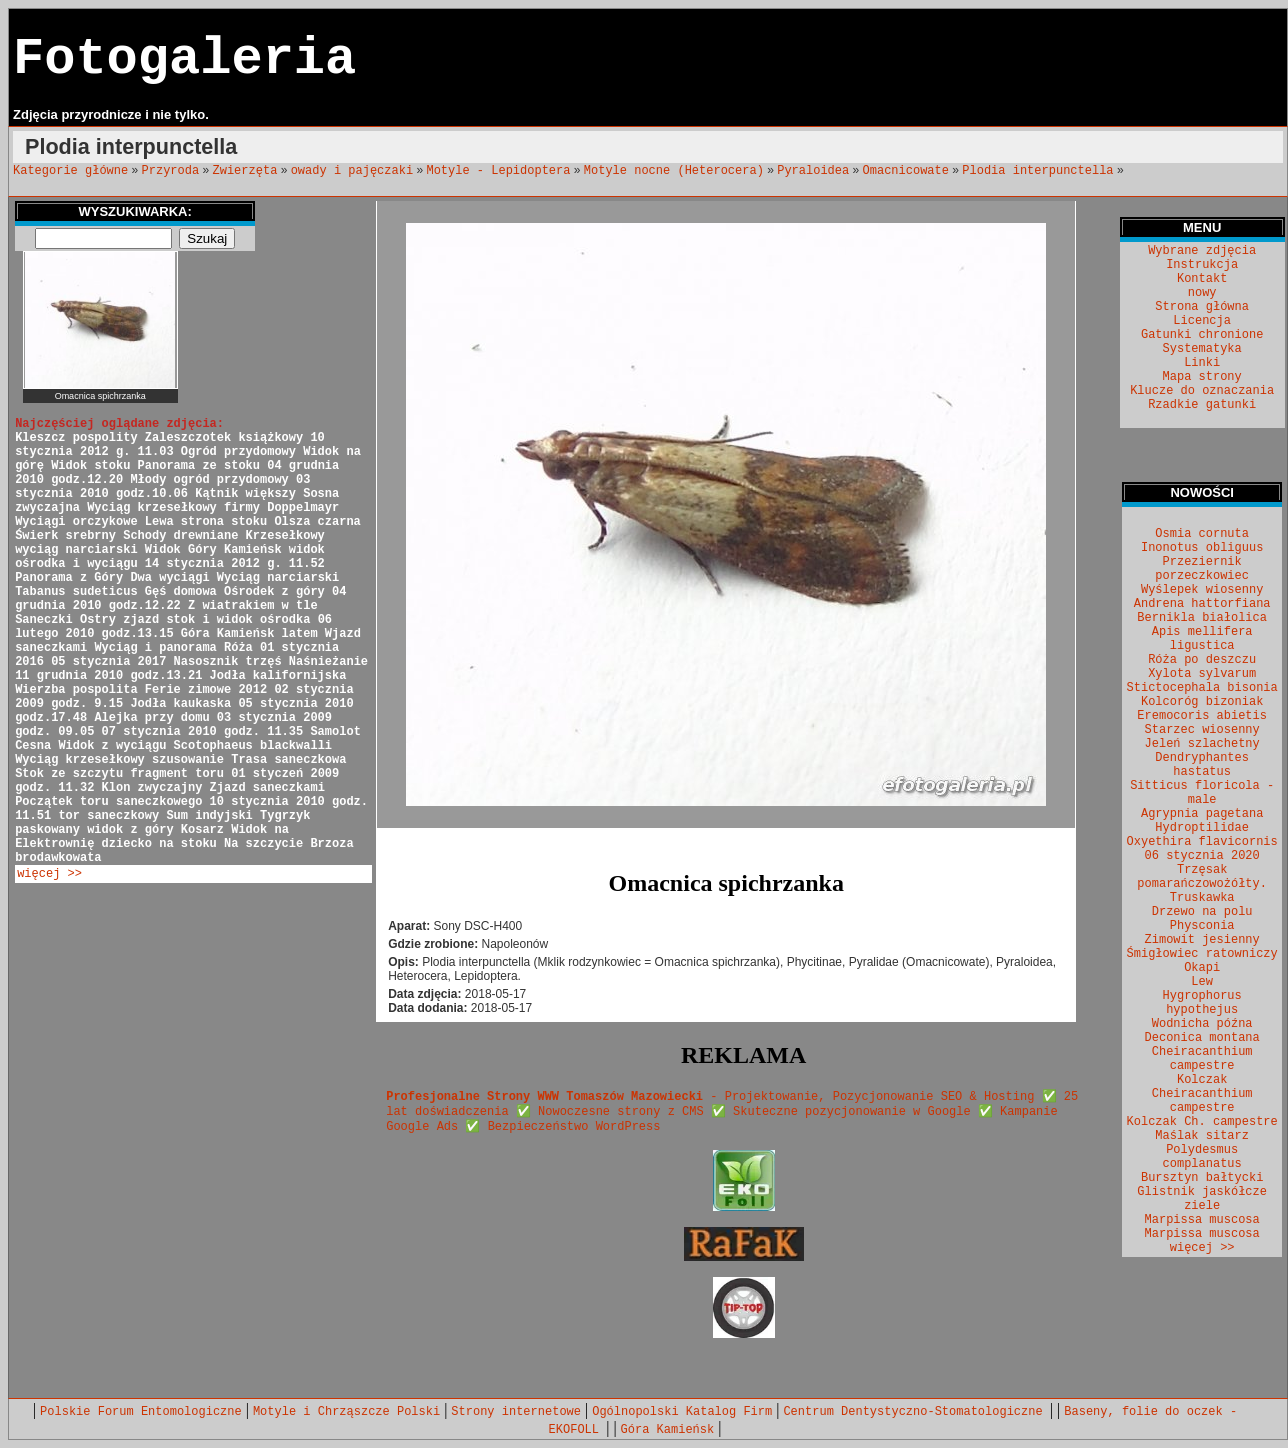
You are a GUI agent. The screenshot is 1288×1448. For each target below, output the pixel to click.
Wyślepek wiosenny (1202, 590)
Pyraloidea (813, 171)
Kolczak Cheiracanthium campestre (1202, 1094)
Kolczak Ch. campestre (1202, 1122)
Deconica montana (1202, 1038)
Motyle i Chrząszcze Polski (346, 1412)
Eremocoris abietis (1202, 716)
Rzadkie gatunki (1202, 405)
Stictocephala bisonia (1202, 688)
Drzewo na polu (1202, 912)
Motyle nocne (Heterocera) (674, 171)
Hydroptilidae (1202, 828)
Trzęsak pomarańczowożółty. (1202, 877)
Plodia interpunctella (1037, 171)
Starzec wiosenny (1202, 730)
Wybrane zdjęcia (1202, 251)
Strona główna (1202, 307)
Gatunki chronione (1202, 335)
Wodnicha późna (1202, 1024)
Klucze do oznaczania (1202, 391)
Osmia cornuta (1202, 534)
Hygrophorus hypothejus (1202, 1003)
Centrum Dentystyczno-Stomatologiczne (916, 1412)
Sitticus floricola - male (1202, 793)
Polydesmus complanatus (1202, 1157)
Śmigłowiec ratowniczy (1202, 954)
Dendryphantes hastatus (1202, 765)
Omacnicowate (906, 171)
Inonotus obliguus (1202, 548)
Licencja (1202, 321)
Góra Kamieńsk (668, 1430)
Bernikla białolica (1202, 618)
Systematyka (1202, 349)
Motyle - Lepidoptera (498, 171)
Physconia (1202, 926)
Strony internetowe (516, 1412)
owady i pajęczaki (352, 171)
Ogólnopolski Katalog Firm (682, 1412)
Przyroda (171, 171)
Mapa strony (1202, 377)
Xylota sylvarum (1202, 674)
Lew (1202, 982)
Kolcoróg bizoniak (1202, 702)
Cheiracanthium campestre (1202, 1059)
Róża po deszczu (1202, 660)
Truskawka (1202, 898)
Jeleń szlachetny (1202, 744)
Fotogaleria (184, 59)
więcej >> (49, 874)
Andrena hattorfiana (1202, 604)
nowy (1202, 293)
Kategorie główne (70, 171)
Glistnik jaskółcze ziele (1202, 1199)
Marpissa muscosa (1202, 1220)
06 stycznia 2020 (1202, 856)
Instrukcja (1202, 265)
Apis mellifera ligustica (1202, 639)
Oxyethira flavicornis (1202, 842)
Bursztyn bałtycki (1202, 1178)
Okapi (1202, 968)
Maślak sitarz (1202, 1136)
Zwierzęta (245, 171)
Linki (1202, 363)
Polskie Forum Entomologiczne (141, 1412)
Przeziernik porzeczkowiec (1202, 569)
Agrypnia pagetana (1202, 814)
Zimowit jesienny (1202, 940)
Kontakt (1202, 279)
